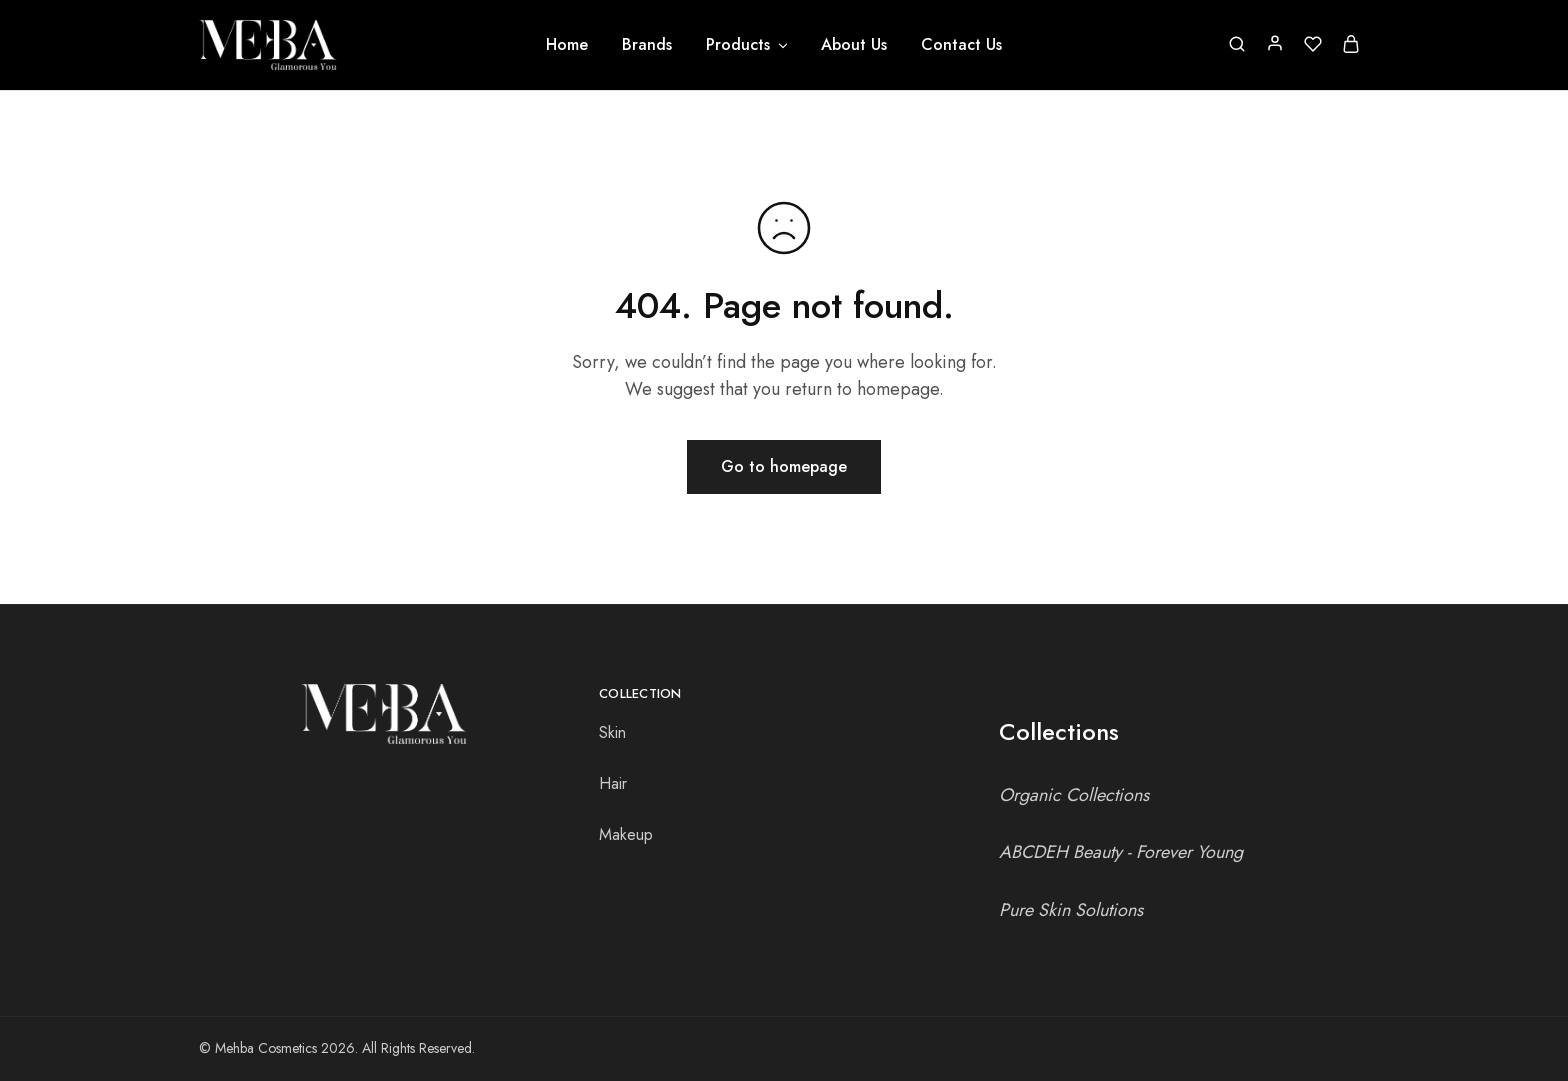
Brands (647, 45)
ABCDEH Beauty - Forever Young (1121, 852)
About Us (854, 45)
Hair (613, 783)
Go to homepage (784, 466)
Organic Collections (1074, 795)
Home (567, 45)
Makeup (626, 834)
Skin (612, 732)
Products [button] (748, 45)
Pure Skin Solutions (1071, 910)
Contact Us (961, 45)
